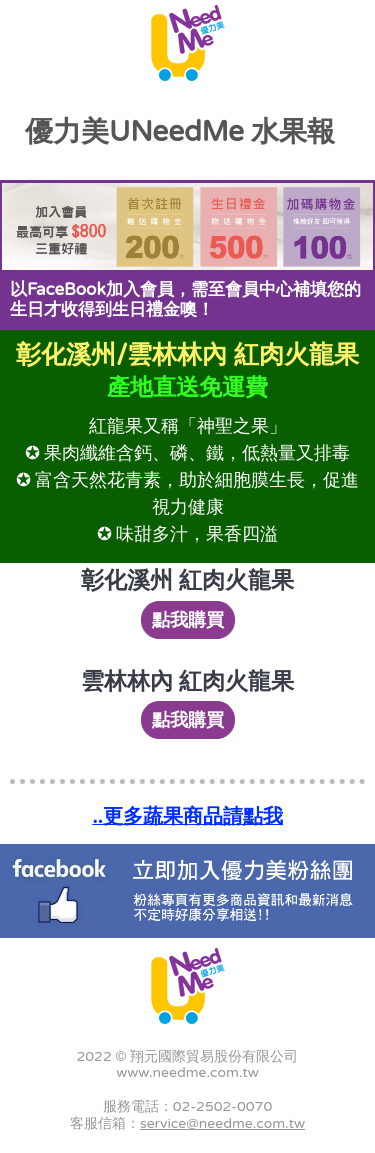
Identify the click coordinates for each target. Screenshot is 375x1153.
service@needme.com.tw (222, 1123)
